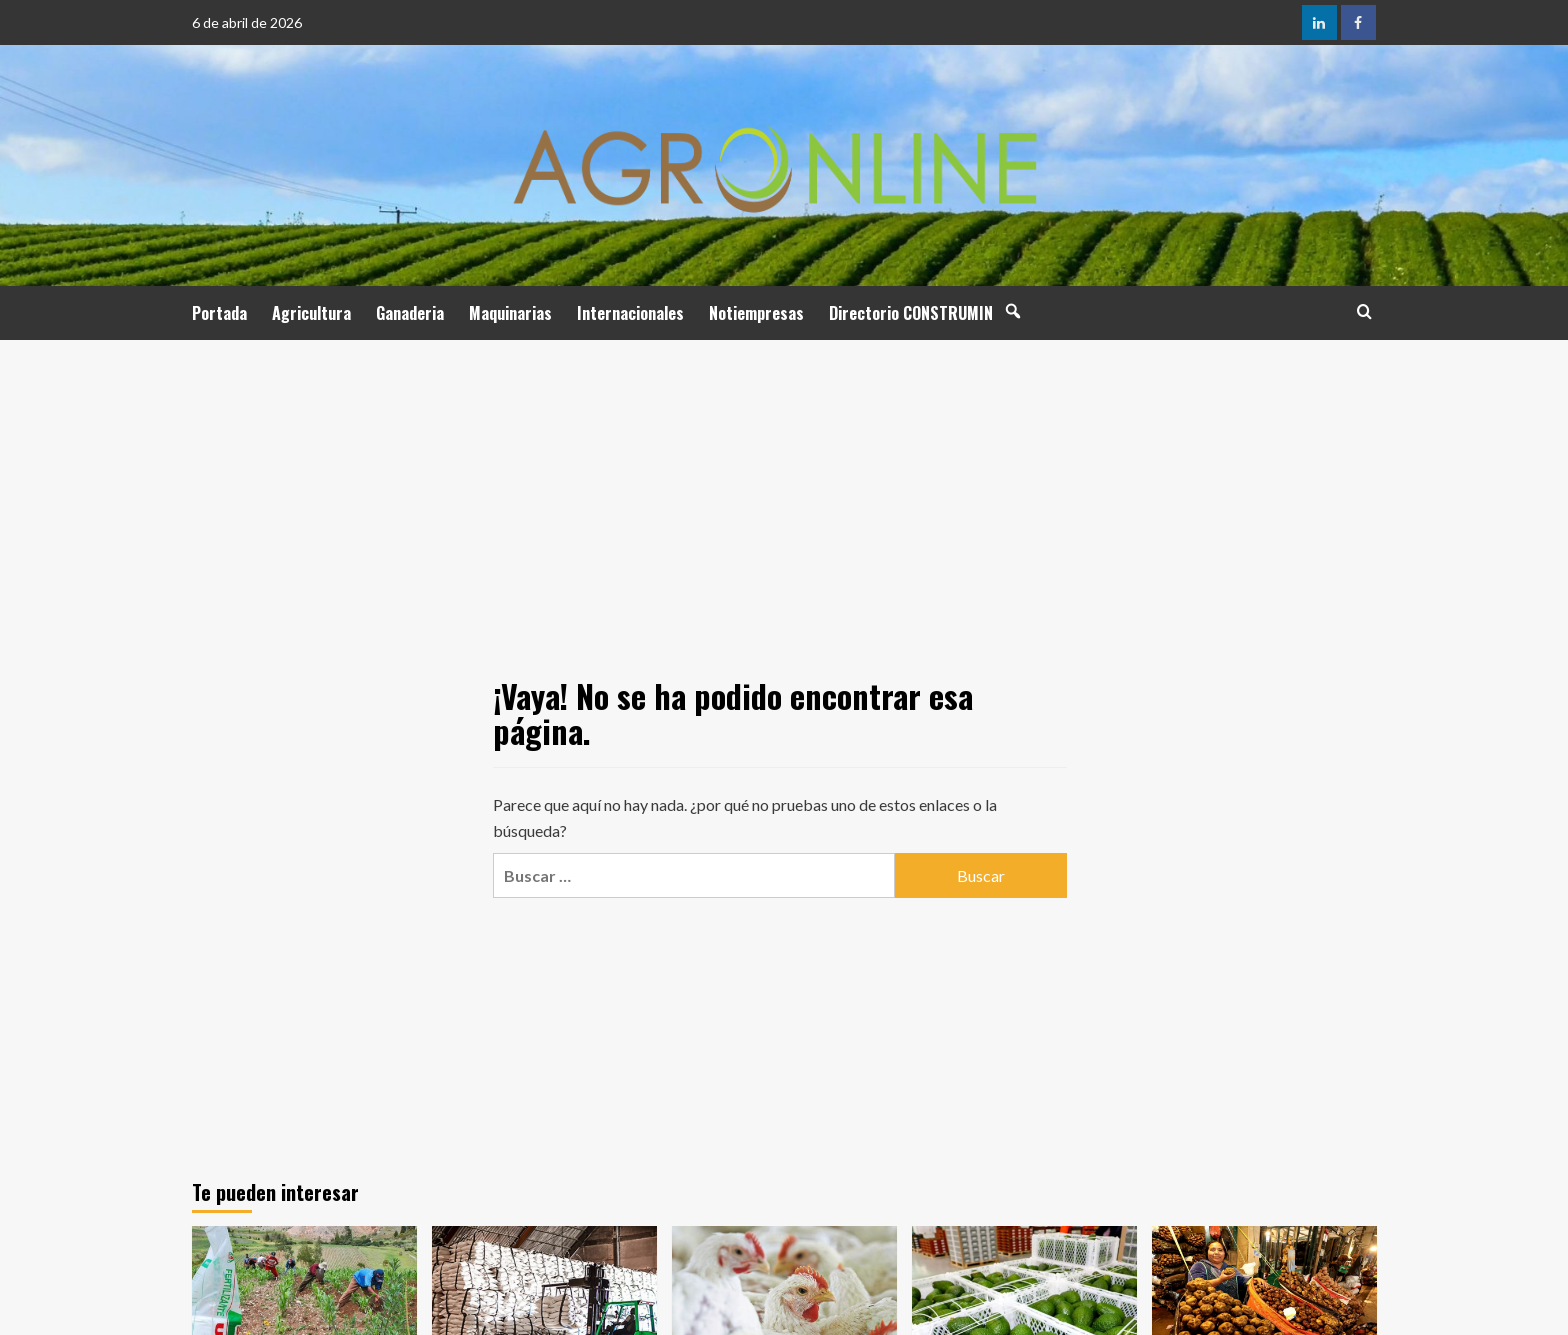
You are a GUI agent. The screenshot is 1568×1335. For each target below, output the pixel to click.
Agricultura (311, 313)
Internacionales (630, 313)
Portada (219, 313)
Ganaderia (410, 313)
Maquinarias (510, 313)
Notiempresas (756, 313)
